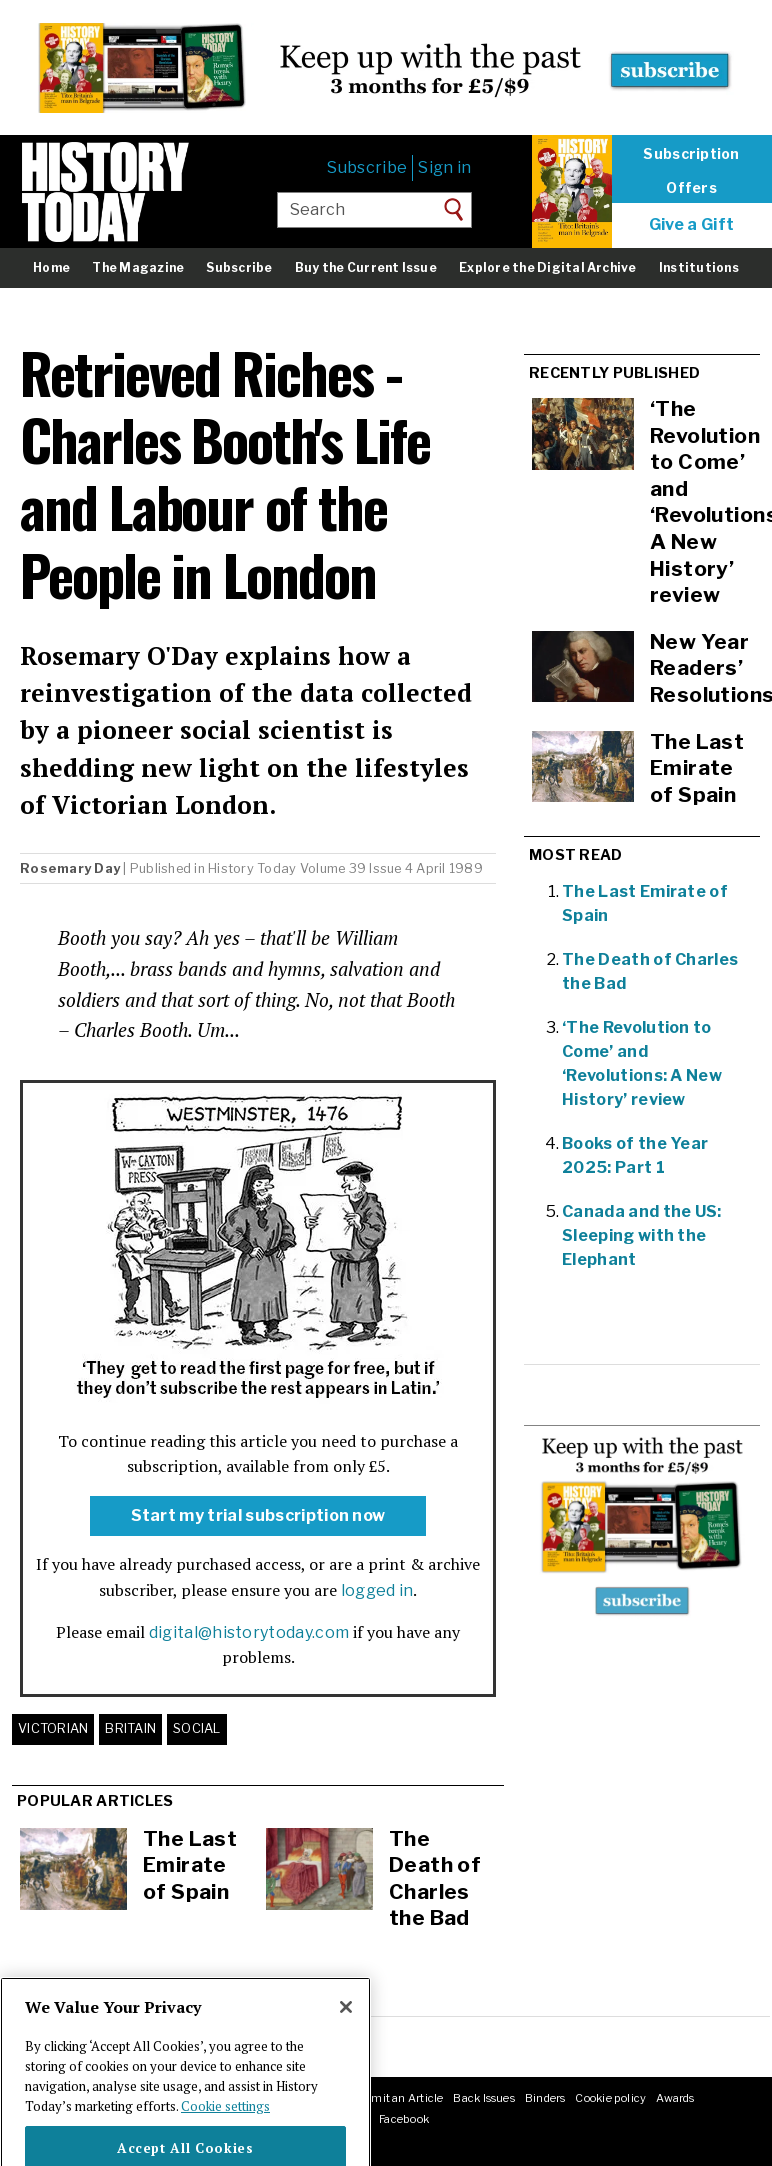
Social (197, 1728)
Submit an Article (396, 2098)
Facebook (404, 2119)
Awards (675, 2098)
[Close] (346, 2038)
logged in (377, 1590)
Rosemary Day (70, 868)
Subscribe (367, 167)
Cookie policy (610, 2098)
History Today (252, 868)
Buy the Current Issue (366, 267)
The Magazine (138, 267)
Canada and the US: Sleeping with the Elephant (642, 1235)
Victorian (53, 1728)
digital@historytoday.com (249, 1632)
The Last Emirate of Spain (190, 1865)
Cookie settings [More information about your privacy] (225, 2137)
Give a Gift (692, 225)
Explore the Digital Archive (547, 267)
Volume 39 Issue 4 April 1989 (391, 868)
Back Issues (483, 2098)
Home (51, 267)
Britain (130, 1728)
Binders (545, 2098)
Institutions (699, 267)
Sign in (444, 167)
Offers (691, 188)
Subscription (691, 154)
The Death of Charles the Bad (435, 1878)
